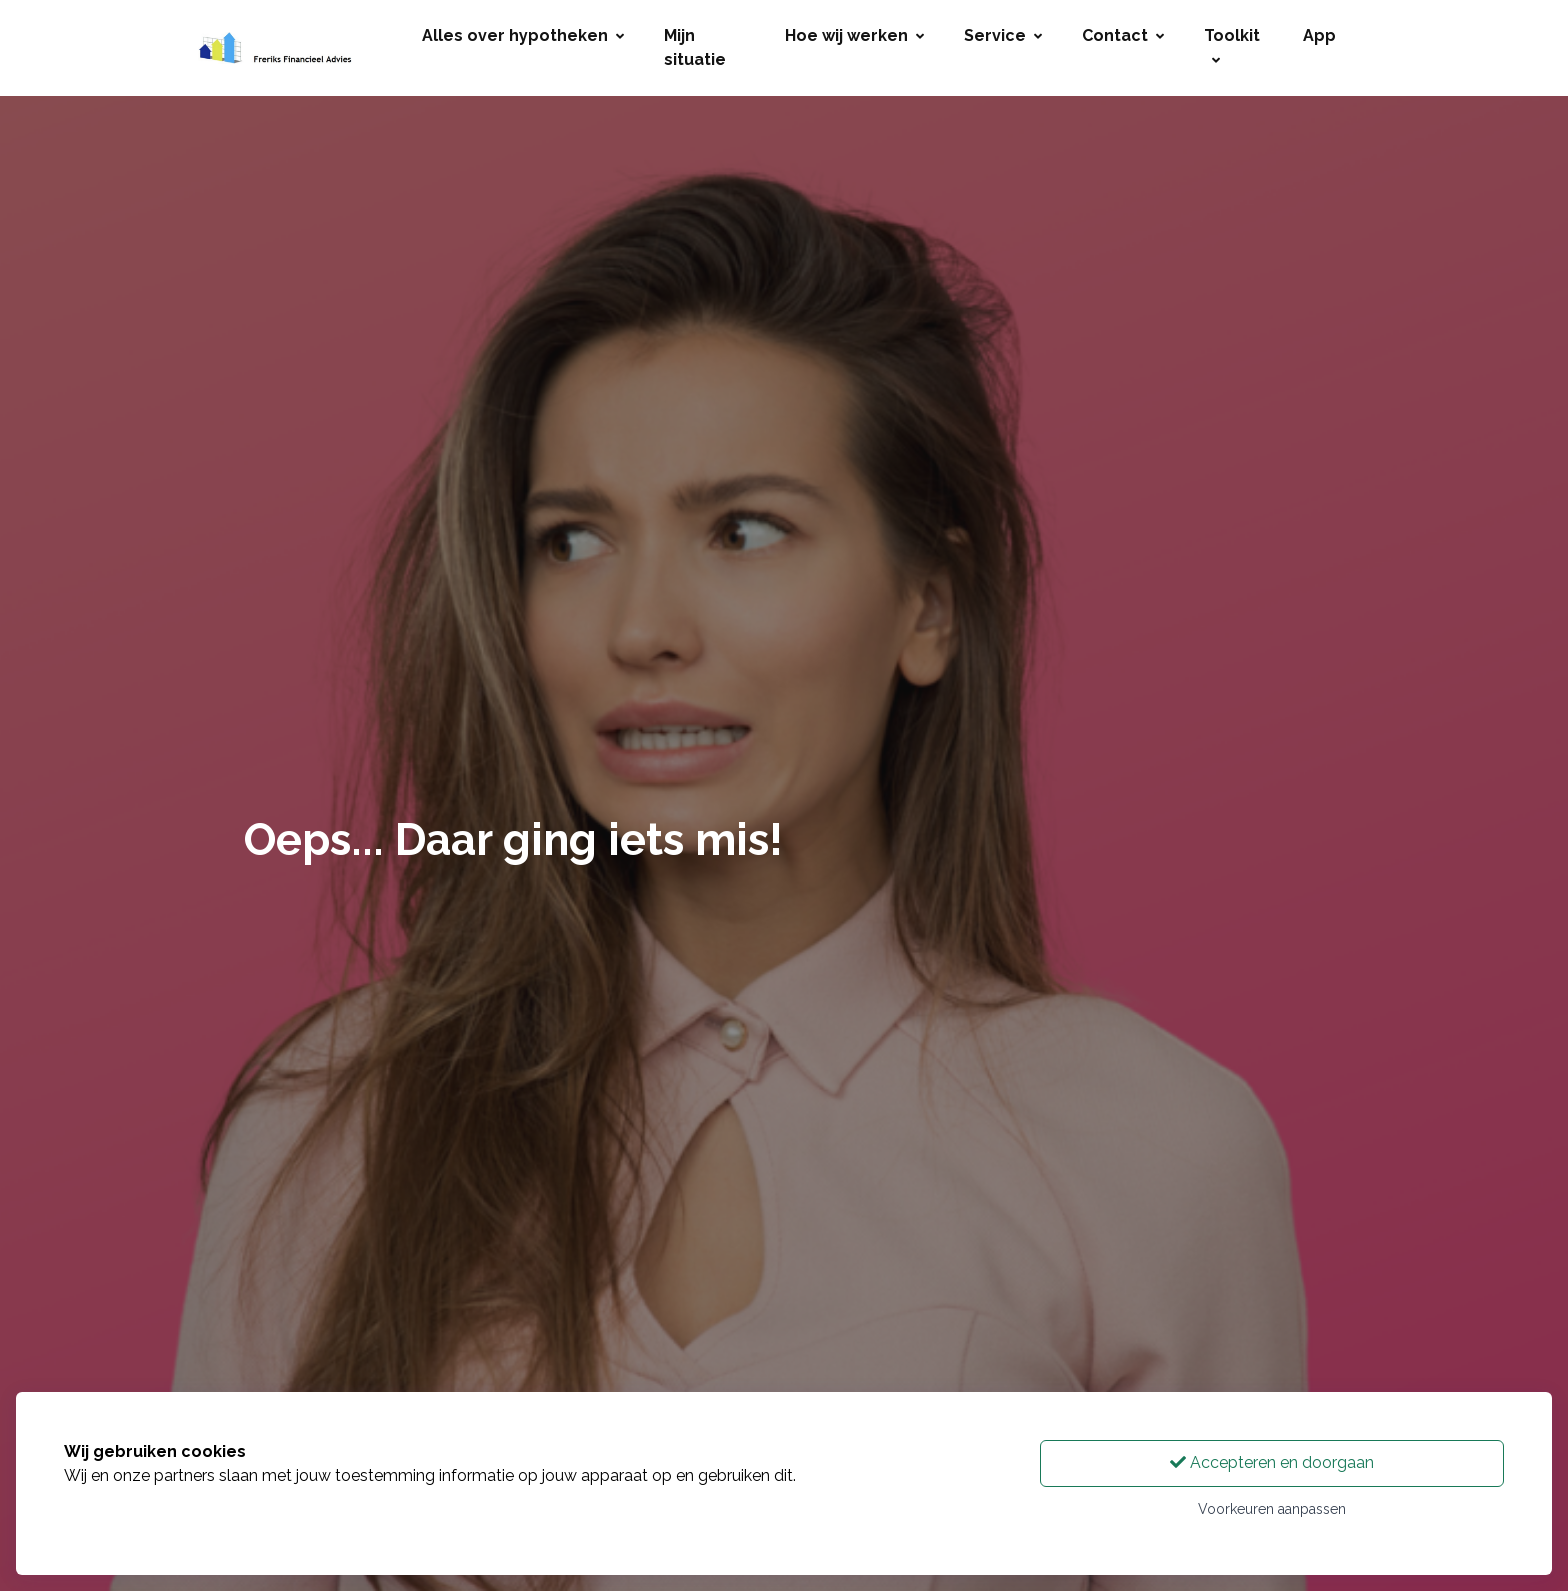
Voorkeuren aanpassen (1272, 1509)
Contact (1123, 35)
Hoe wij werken (854, 35)
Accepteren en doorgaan (1272, 1462)
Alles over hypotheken (523, 35)
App (1319, 35)
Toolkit (1232, 47)
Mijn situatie (695, 47)
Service (1003, 35)
